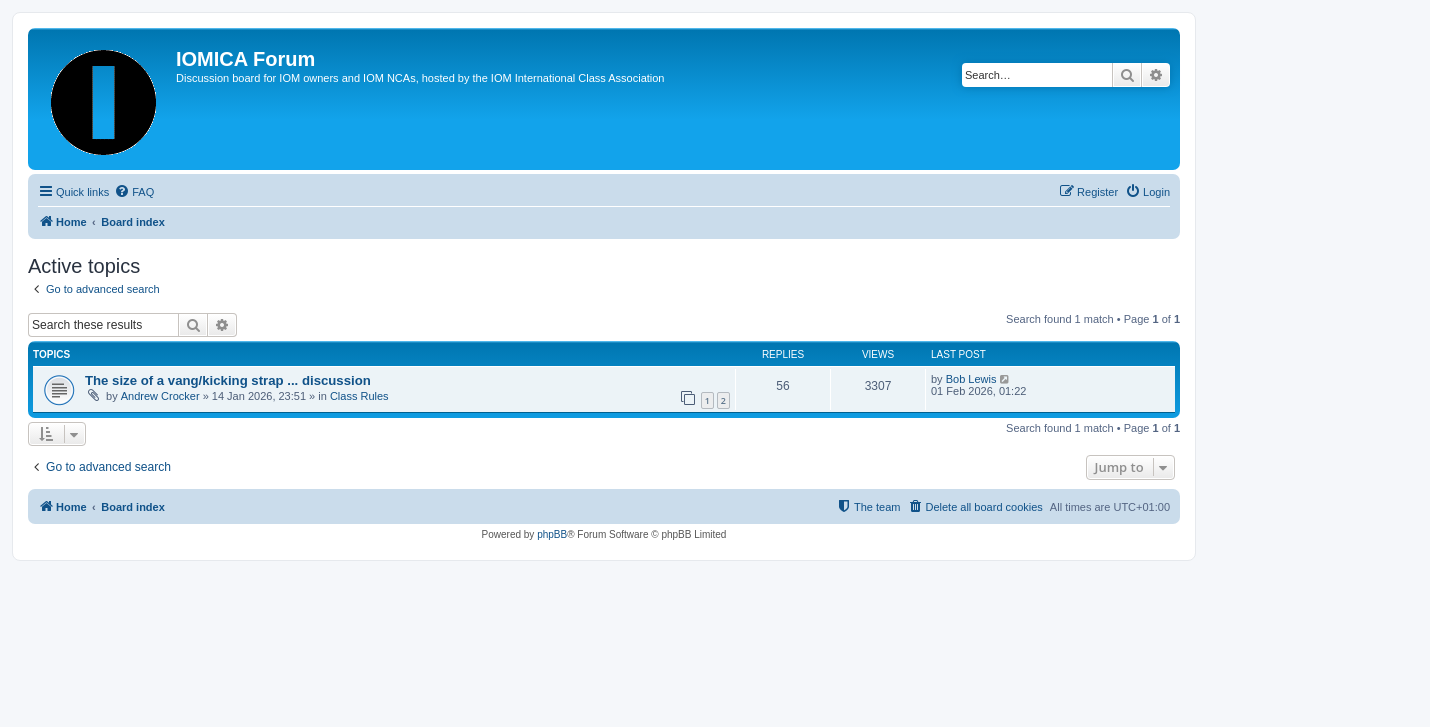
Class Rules (359, 396)
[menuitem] (134, 192)
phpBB (552, 534)
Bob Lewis (971, 379)
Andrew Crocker (160, 396)
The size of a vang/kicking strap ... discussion (228, 380)
